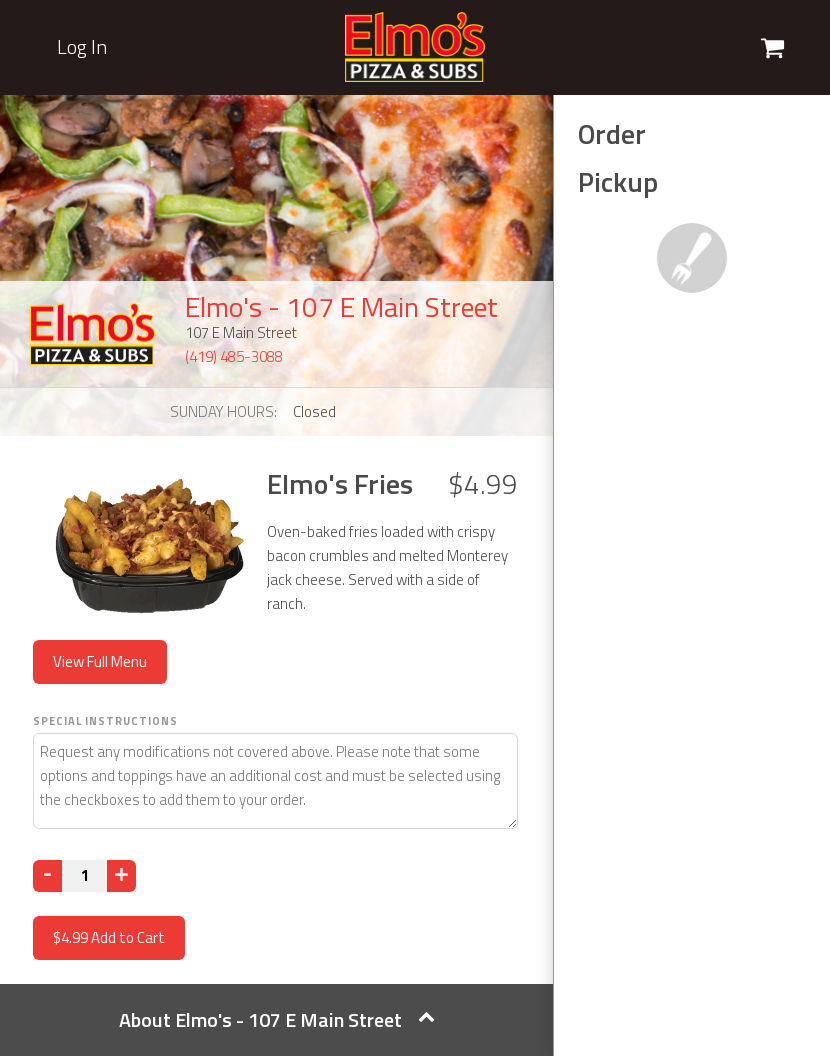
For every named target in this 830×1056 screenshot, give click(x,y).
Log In (82, 47)
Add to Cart (109, 937)
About (277, 1019)
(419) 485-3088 (234, 356)
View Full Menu (100, 661)
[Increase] (121, 876)
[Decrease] (47, 876)
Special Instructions (105, 721)
